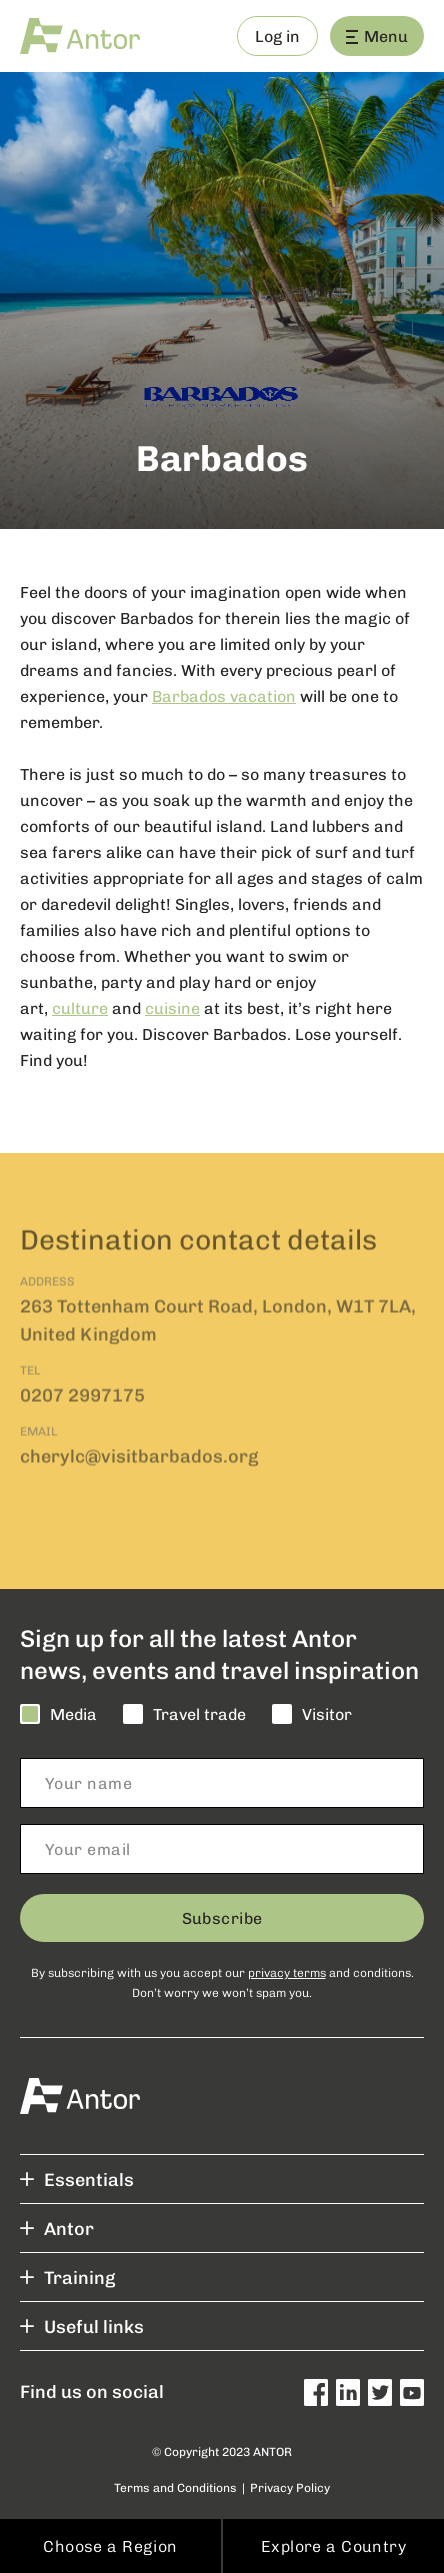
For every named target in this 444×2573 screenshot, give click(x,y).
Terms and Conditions (175, 2487)
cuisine (172, 1008)
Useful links (82, 2326)
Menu (377, 35)
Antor (57, 2228)
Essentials (77, 2179)
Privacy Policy (290, 2487)
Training (67, 2277)
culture (80, 1008)
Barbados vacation (224, 696)
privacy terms (287, 1972)
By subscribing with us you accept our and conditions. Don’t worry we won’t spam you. (222, 1982)
